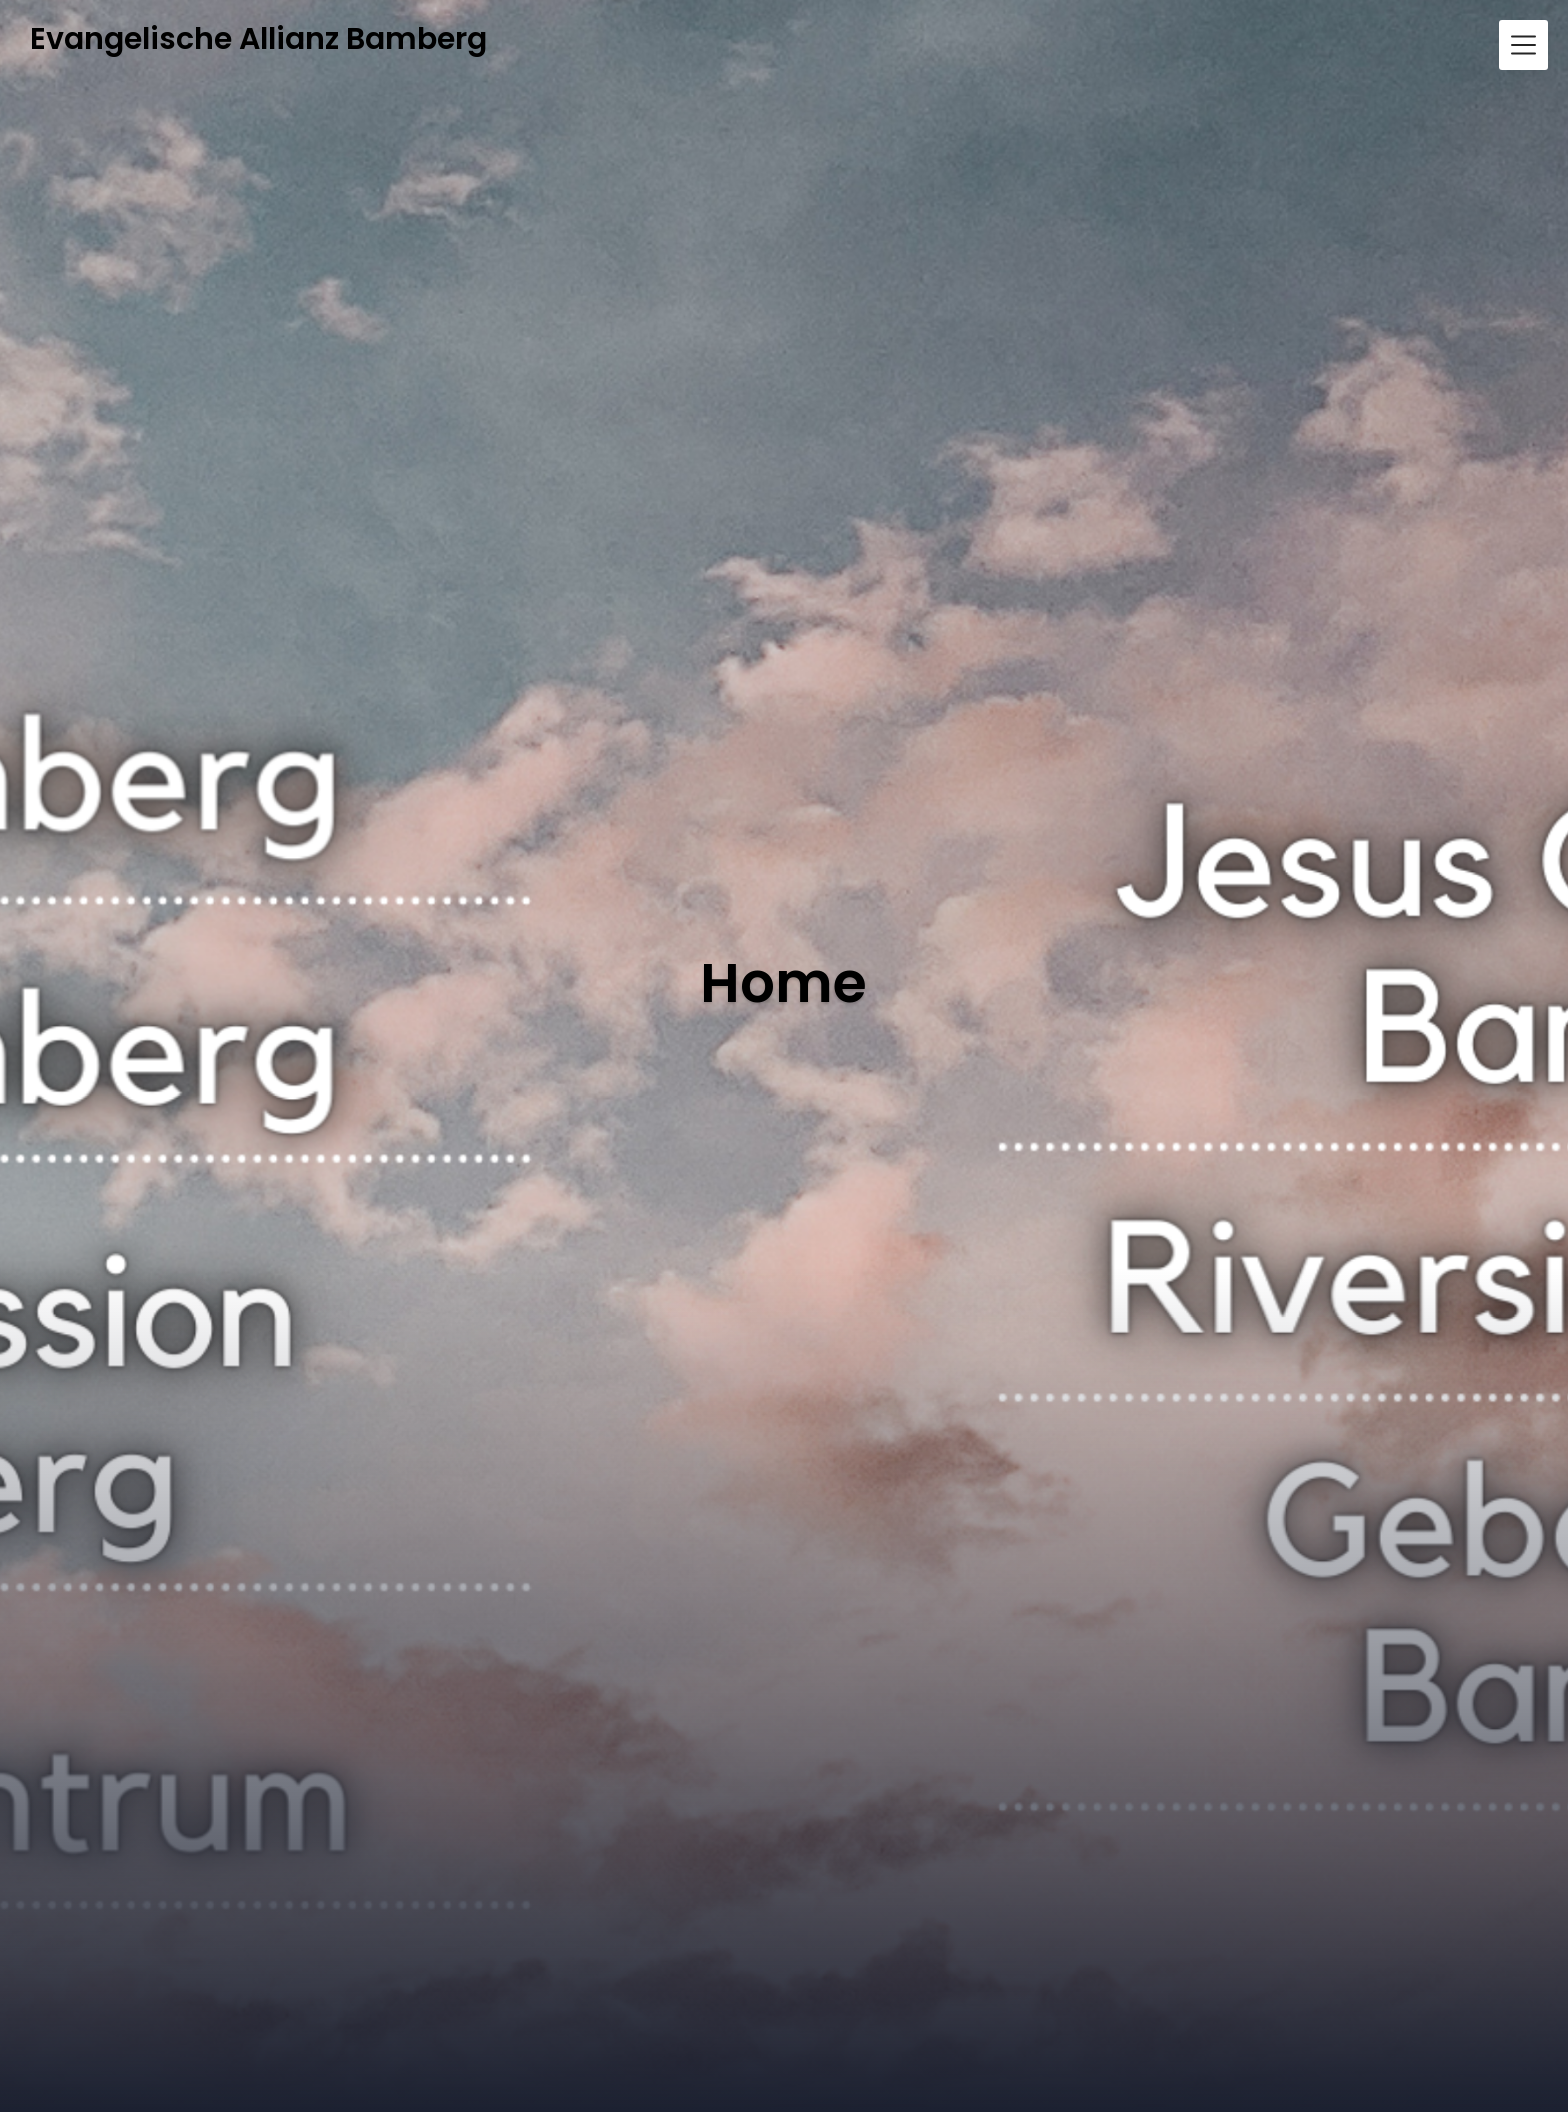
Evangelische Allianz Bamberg (258, 40)
